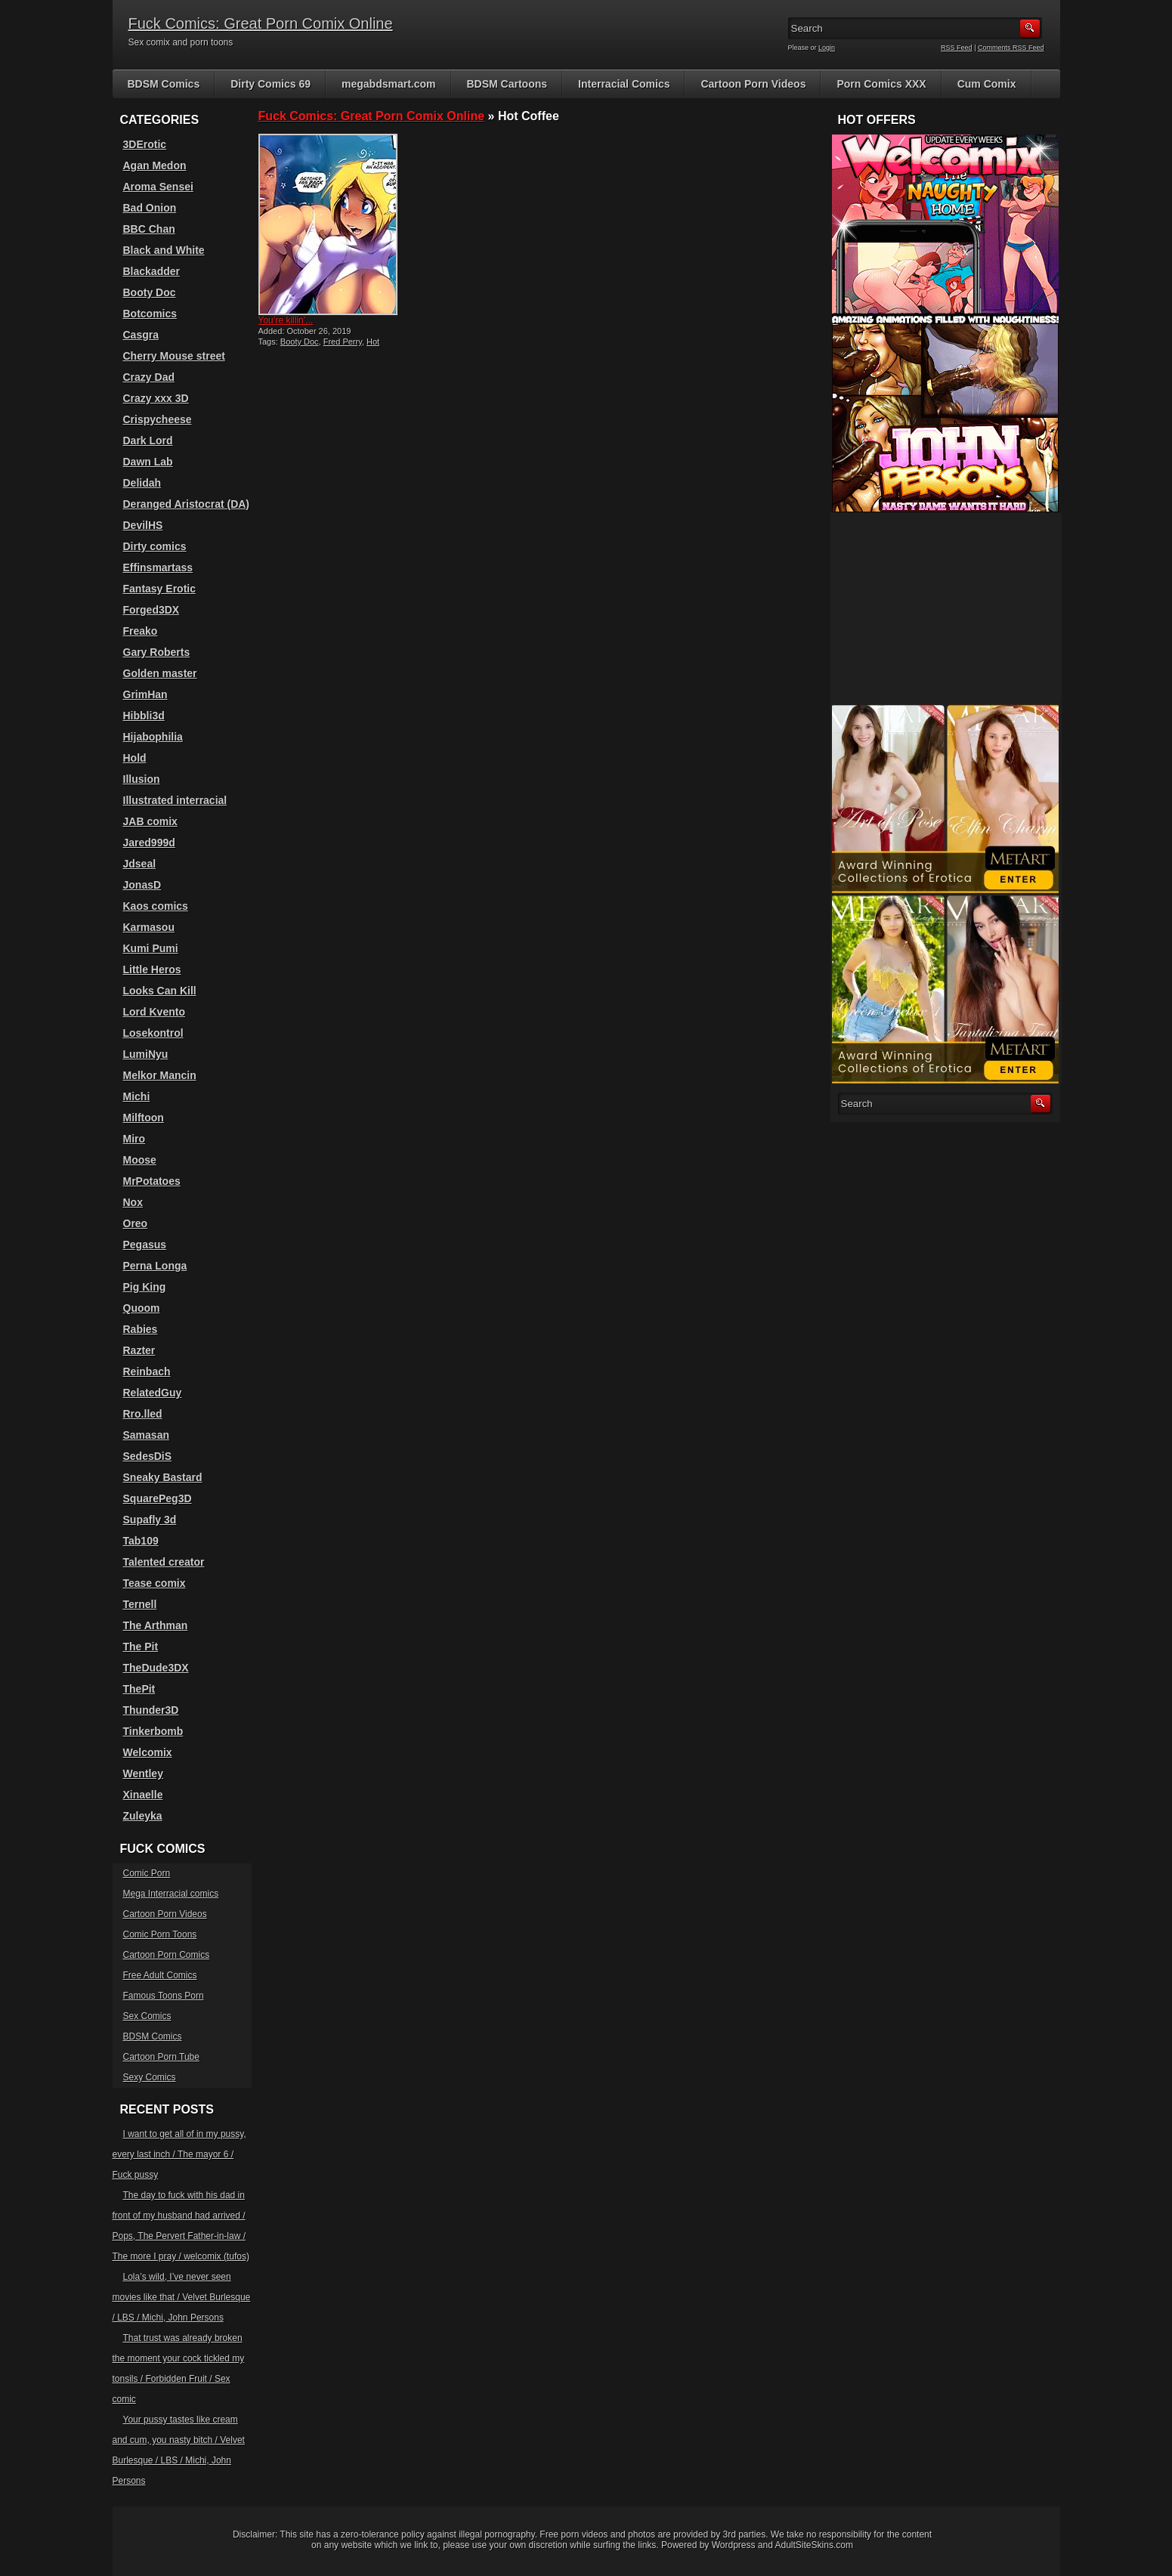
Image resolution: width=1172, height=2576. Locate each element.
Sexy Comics (149, 2077)
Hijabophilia (153, 737)
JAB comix (150, 821)
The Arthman (155, 1625)
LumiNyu (146, 1054)
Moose (139, 1160)
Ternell (140, 1604)
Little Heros (152, 969)
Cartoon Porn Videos (753, 84)
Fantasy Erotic (159, 589)
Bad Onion (150, 208)
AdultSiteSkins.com (814, 2545)
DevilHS (143, 525)
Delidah (142, 483)
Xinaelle (143, 1795)
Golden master (160, 673)
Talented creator (164, 1562)
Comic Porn (147, 1873)
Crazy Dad (149, 377)
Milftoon (143, 1118)
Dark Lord (148, 440)
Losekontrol (153, 1033)
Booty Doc (299, 341)
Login (826, 47)
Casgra (141, 335)
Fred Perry (342, 341)
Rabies (140, 1329)
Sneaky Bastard (163, 1477)
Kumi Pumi (150, 948)
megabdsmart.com (388, 84)
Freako (140, 631)
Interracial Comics (623, 84)
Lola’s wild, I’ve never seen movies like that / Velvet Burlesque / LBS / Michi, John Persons (182, 2297)
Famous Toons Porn (163, 1995)
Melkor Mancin (159, 1075)
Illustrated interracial (175, 800)
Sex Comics (147, 2016)
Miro (134, 1139)
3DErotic (145, 144)
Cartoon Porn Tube (161, 2057)
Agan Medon (155, 165)
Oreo (135, 1223)
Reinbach (147, 1371)
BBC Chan (149, 229)
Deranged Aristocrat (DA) (186, 504)
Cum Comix (986, 84)
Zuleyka (142, 1816)
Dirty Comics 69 (270, 84)
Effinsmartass (158, 567)
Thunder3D (151, 1710)
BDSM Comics (164, 84)
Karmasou (149, 927)
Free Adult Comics (160, 1975)
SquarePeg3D (157, 1498)
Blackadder (151, 271)
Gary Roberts (156, 652)
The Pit (141, 1647)
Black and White (164, 250)
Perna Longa (155, 1266)
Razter (139, 1350)
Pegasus (145, 1245)
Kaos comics (155, 906)
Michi (136, 1096)
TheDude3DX (156, 1668)
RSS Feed (957, 47)
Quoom (141, 1308)
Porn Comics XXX (881, 84)
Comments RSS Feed (1011, 47)
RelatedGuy (152, 1393)
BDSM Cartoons (507, 84)
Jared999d (149, 843)
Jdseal (139, 864)
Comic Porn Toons (160, 1934)
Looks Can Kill (159, 991)
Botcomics (150, 314)
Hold (135, 758)
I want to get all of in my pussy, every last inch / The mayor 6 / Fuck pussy (179, 2154)
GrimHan (145, 694)
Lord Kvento (154, 1012)
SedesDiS (147, 1456)
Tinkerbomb (153, 1731)
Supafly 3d (150, 1520)
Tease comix (154, 1583)
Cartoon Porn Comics (166, 1955)
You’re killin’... (286, 320)
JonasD (142, 885)
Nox (133, 1202)
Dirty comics (155, 546)
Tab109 (141, 1541)
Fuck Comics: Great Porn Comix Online (260, 23)
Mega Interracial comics (171, 1893)
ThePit (139, 1689)
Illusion (141, 779)
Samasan (146, 1435)
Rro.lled (142, 1414)
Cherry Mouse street (174, 356)
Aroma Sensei (158, 187)
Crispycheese (157, 419)
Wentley (143, 1773)
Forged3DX (151, 610)
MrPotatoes (152, 1181)
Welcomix (147, 1752)
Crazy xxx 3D (156, 398)
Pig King (144, 1287)
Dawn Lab (148, 462)
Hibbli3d (144, 716)
